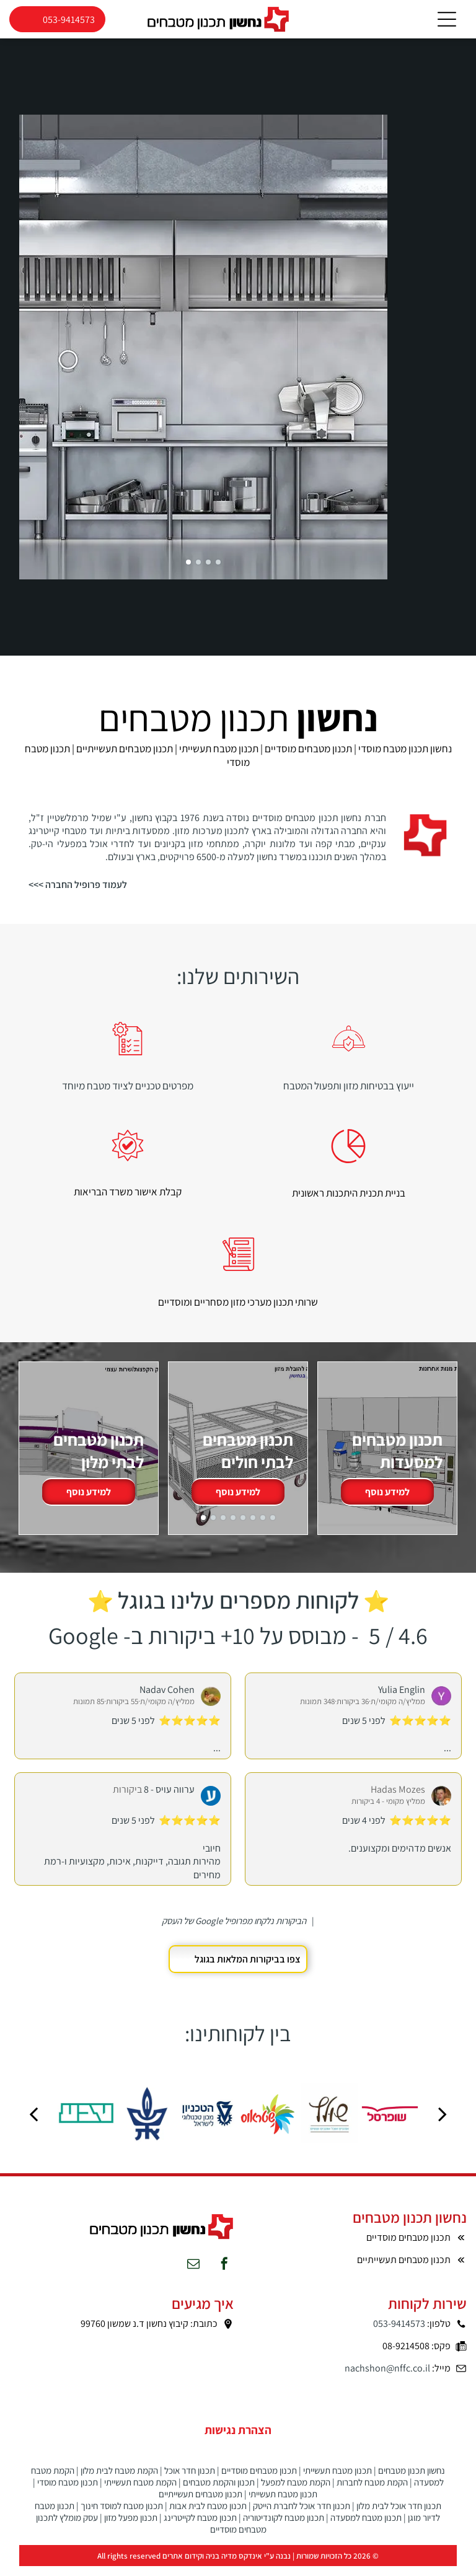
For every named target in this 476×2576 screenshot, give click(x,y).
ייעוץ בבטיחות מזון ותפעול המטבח (348, 1095)
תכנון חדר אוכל (189, 2480)
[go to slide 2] (198, 571)
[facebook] (224, 2275)
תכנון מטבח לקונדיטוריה (283, 2527)
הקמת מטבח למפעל (295, 2492)
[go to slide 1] (188, 571)
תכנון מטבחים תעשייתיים (200, 2504)
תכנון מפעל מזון (130, 2527)
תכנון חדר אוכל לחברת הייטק (301, 2515)
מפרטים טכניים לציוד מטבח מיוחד (127, 1095)
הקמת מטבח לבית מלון (119, 2480)
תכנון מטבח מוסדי (67, 2492)
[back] (33, 2123)
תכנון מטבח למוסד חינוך (122, 2515)
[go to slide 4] (218, 571)
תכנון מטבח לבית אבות (208, 2515)
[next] (442, 2123)
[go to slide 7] (262, 1526)
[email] (193, 2275)
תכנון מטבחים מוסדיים (259, 2480)
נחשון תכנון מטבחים (411, 2480)
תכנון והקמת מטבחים (219, 2492)
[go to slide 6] (252, 1526)
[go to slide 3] (208, 571)
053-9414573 (399, 2333)
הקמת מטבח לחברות (372, 2492)
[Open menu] (447, 24)
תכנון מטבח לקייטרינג (200, 2527)
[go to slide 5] (242, 1526)
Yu (382, 1698)
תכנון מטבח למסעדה (366, 2527)
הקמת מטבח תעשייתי (140, 2492)
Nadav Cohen (167, 1698)
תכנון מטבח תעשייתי (337, 2480)
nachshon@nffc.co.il (387, 2378)
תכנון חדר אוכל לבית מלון (398, 2515)
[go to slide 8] (272, 1526)
